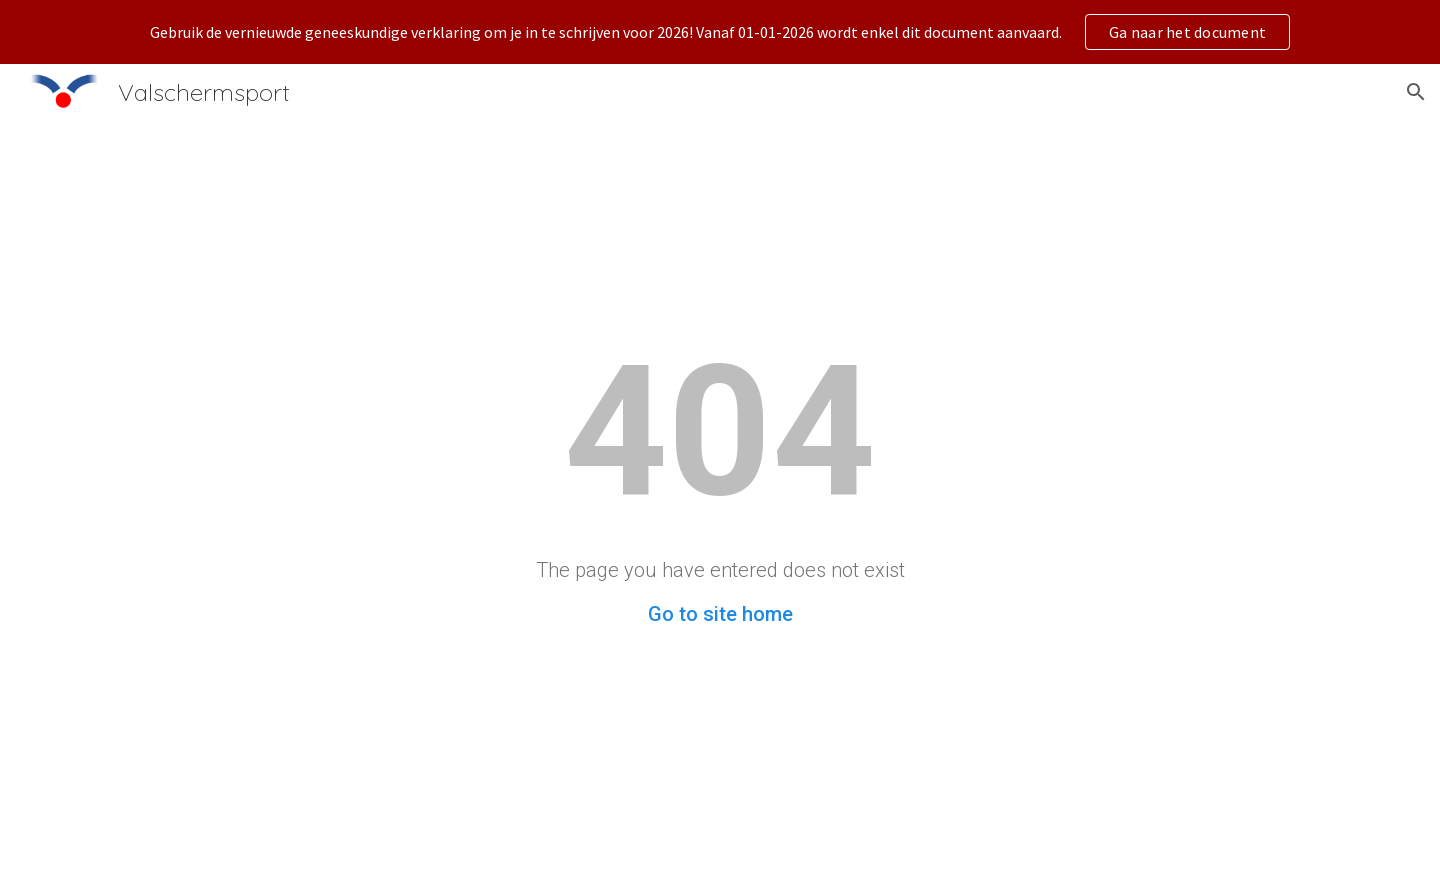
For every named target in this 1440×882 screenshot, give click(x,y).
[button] (1416, 92)
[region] (720, 32)
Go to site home (720, 614)
